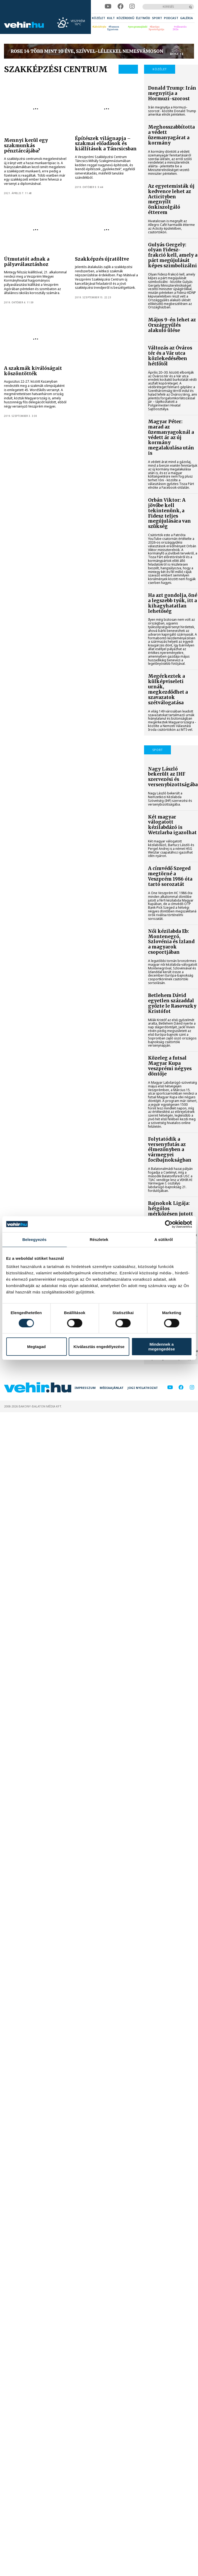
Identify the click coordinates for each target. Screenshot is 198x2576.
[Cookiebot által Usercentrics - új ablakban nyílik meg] (168, 1224)
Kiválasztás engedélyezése (99, 1346)
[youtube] (108, 6)
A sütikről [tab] (163, 1239)
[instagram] (132, 6)
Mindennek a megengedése (161, 1346)
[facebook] (120, 6)
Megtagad (36, 1346)
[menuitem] (98, 18)
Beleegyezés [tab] (34, 1239)
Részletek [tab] (99, 1239)
